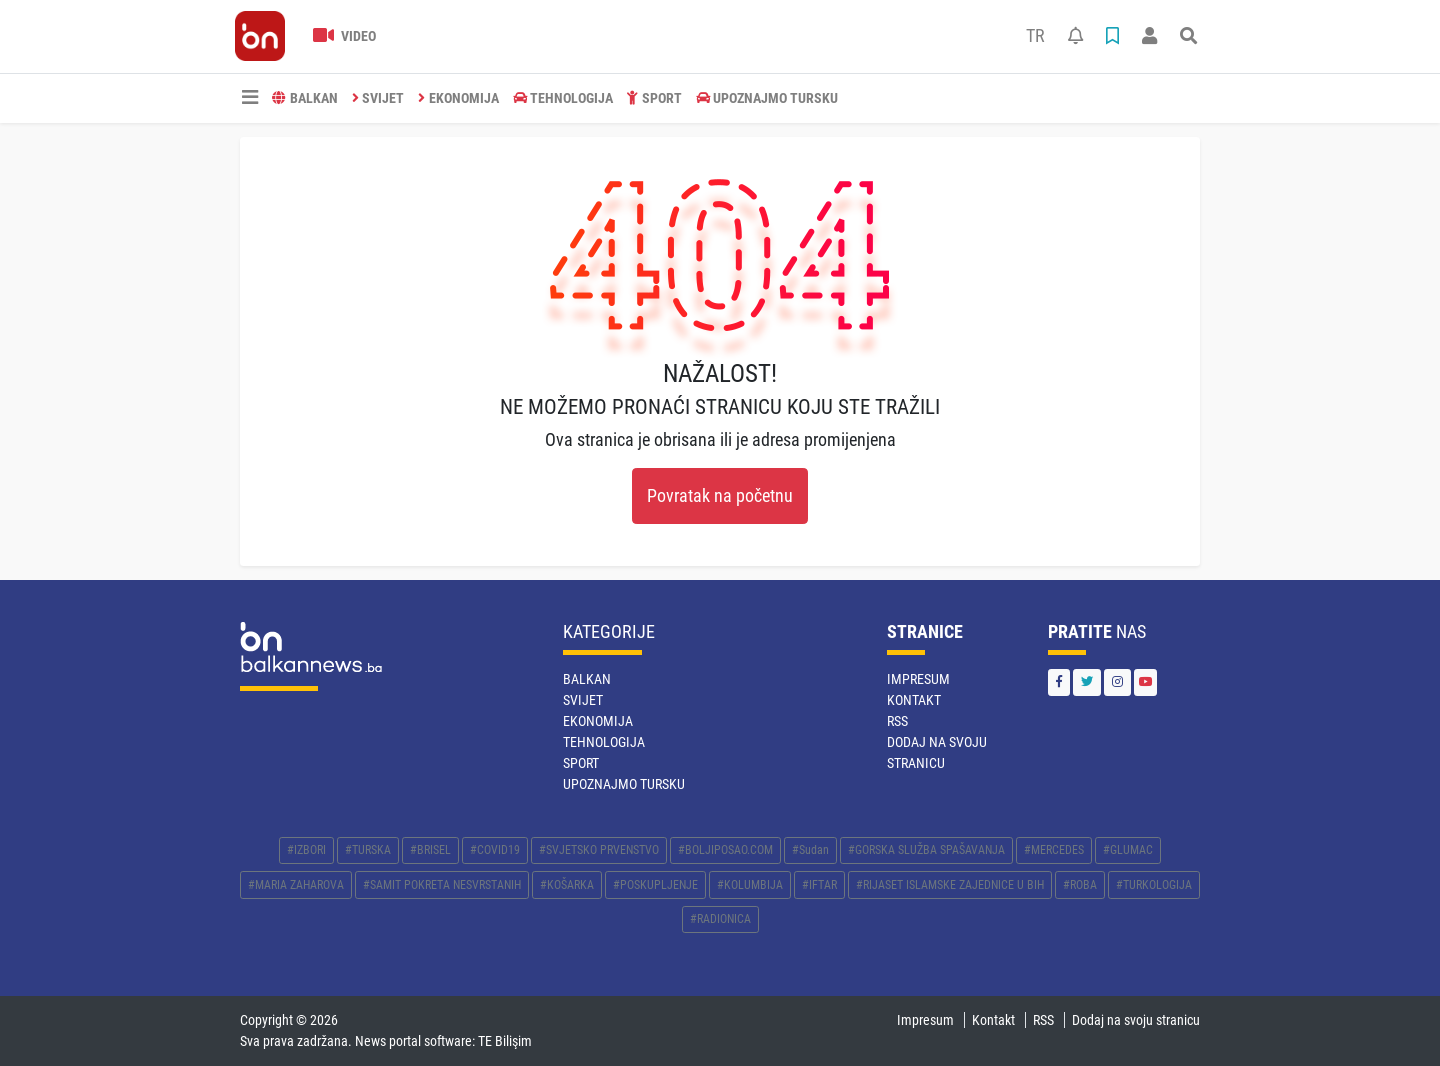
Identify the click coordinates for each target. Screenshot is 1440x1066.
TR (1035, 36)
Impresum (918, 679)
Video (344, 36)
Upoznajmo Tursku (767, 98)
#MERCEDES (1054, 850)
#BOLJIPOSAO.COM (725, 850)
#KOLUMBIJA (750, 885)
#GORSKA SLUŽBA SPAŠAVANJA (926, 850)
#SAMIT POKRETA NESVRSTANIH (442, 885)
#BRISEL (430, 850)
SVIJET (378, 98)
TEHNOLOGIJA (563, 98)
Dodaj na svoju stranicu (1136, 1020)
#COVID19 (495, 850)
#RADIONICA (720, 919)
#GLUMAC (1128, 850)
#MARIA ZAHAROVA (296, 885)
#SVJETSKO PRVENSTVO (599, 850)
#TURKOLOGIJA (1154, 885)
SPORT (654, 98)
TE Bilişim (505, 1041)
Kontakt (914, 700)
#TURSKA (368, 850)
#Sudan (810, 850)
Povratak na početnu (720, 496)
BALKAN (305, 98)
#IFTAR (819, 885)
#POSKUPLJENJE (655, 885)
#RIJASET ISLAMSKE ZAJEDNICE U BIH (950, 885)
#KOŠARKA (567, 885)
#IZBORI (306, 850)
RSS (897, 721)
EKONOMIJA (458, 98)
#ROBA (1080, 885)
